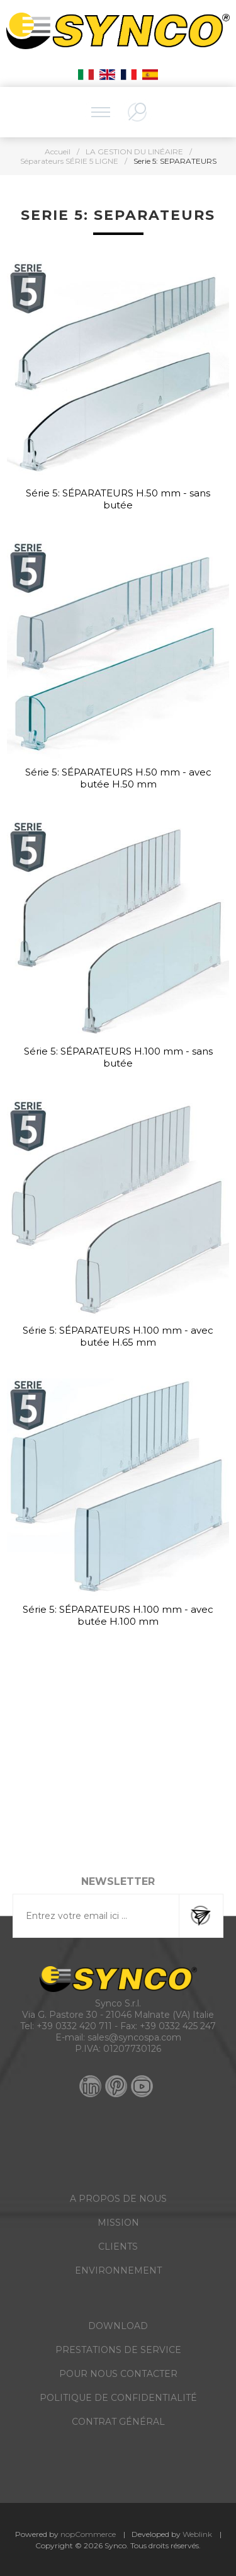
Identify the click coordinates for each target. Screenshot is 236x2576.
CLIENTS (118, 2246)
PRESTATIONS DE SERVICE (118, 2350)
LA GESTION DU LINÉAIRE (134, 151)
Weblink (197, 2534)
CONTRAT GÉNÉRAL (118, 2421)
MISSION (118, 2222)
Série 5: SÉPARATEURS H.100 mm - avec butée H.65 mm (118, 1336)
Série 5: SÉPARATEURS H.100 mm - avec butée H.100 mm (118, 1615)
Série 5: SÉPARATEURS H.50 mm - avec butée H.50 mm (118, 778)
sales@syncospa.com (134, 2037)
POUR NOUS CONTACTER (118, 2373)
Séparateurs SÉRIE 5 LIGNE (69, 161)
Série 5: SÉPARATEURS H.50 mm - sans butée (118, 499)
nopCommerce (88, 2534)
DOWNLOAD (118, 2326)
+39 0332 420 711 (74, 2026)
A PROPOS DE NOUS (118, 2198)
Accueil (57, 151)
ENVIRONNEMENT (118, 2270)
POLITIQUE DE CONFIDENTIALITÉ (118, 2397)
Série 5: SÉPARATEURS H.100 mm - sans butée (118, 1057)
